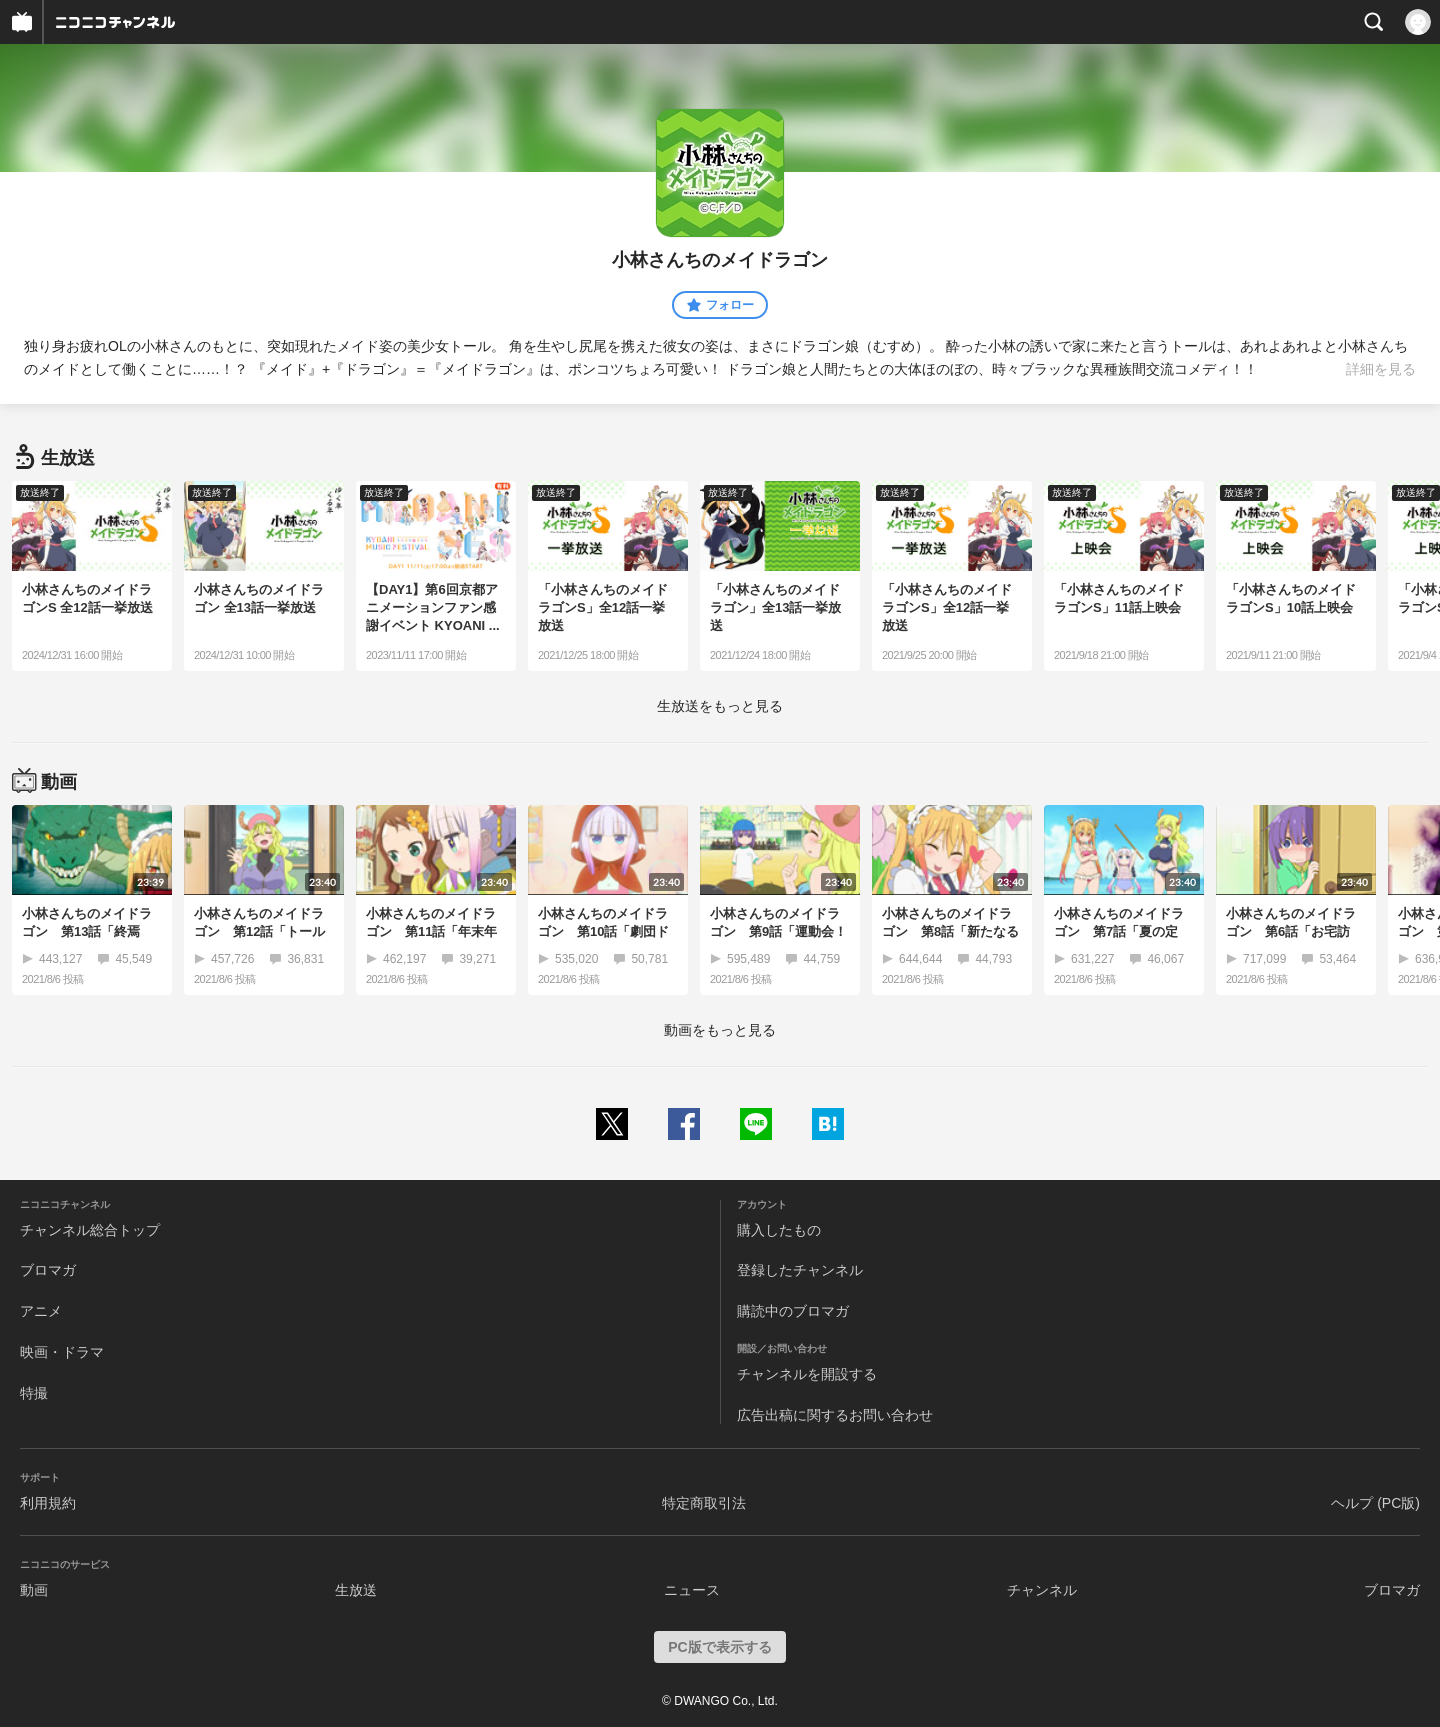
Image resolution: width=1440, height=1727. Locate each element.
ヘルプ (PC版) (1375, 1503)
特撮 (34, 1393)
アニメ (41, 1311)
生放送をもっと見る (720, 706)
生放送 (356, 1590)
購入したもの (779, 1230)
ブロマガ (48, 1270)
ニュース (692, 1590)
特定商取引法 (704, 1503)
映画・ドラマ (62, 1352)
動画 (34, 1590)
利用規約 (48, 1503)
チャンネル (1042, 1590)
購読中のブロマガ (793, 1311)
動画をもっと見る (720, 1030)
